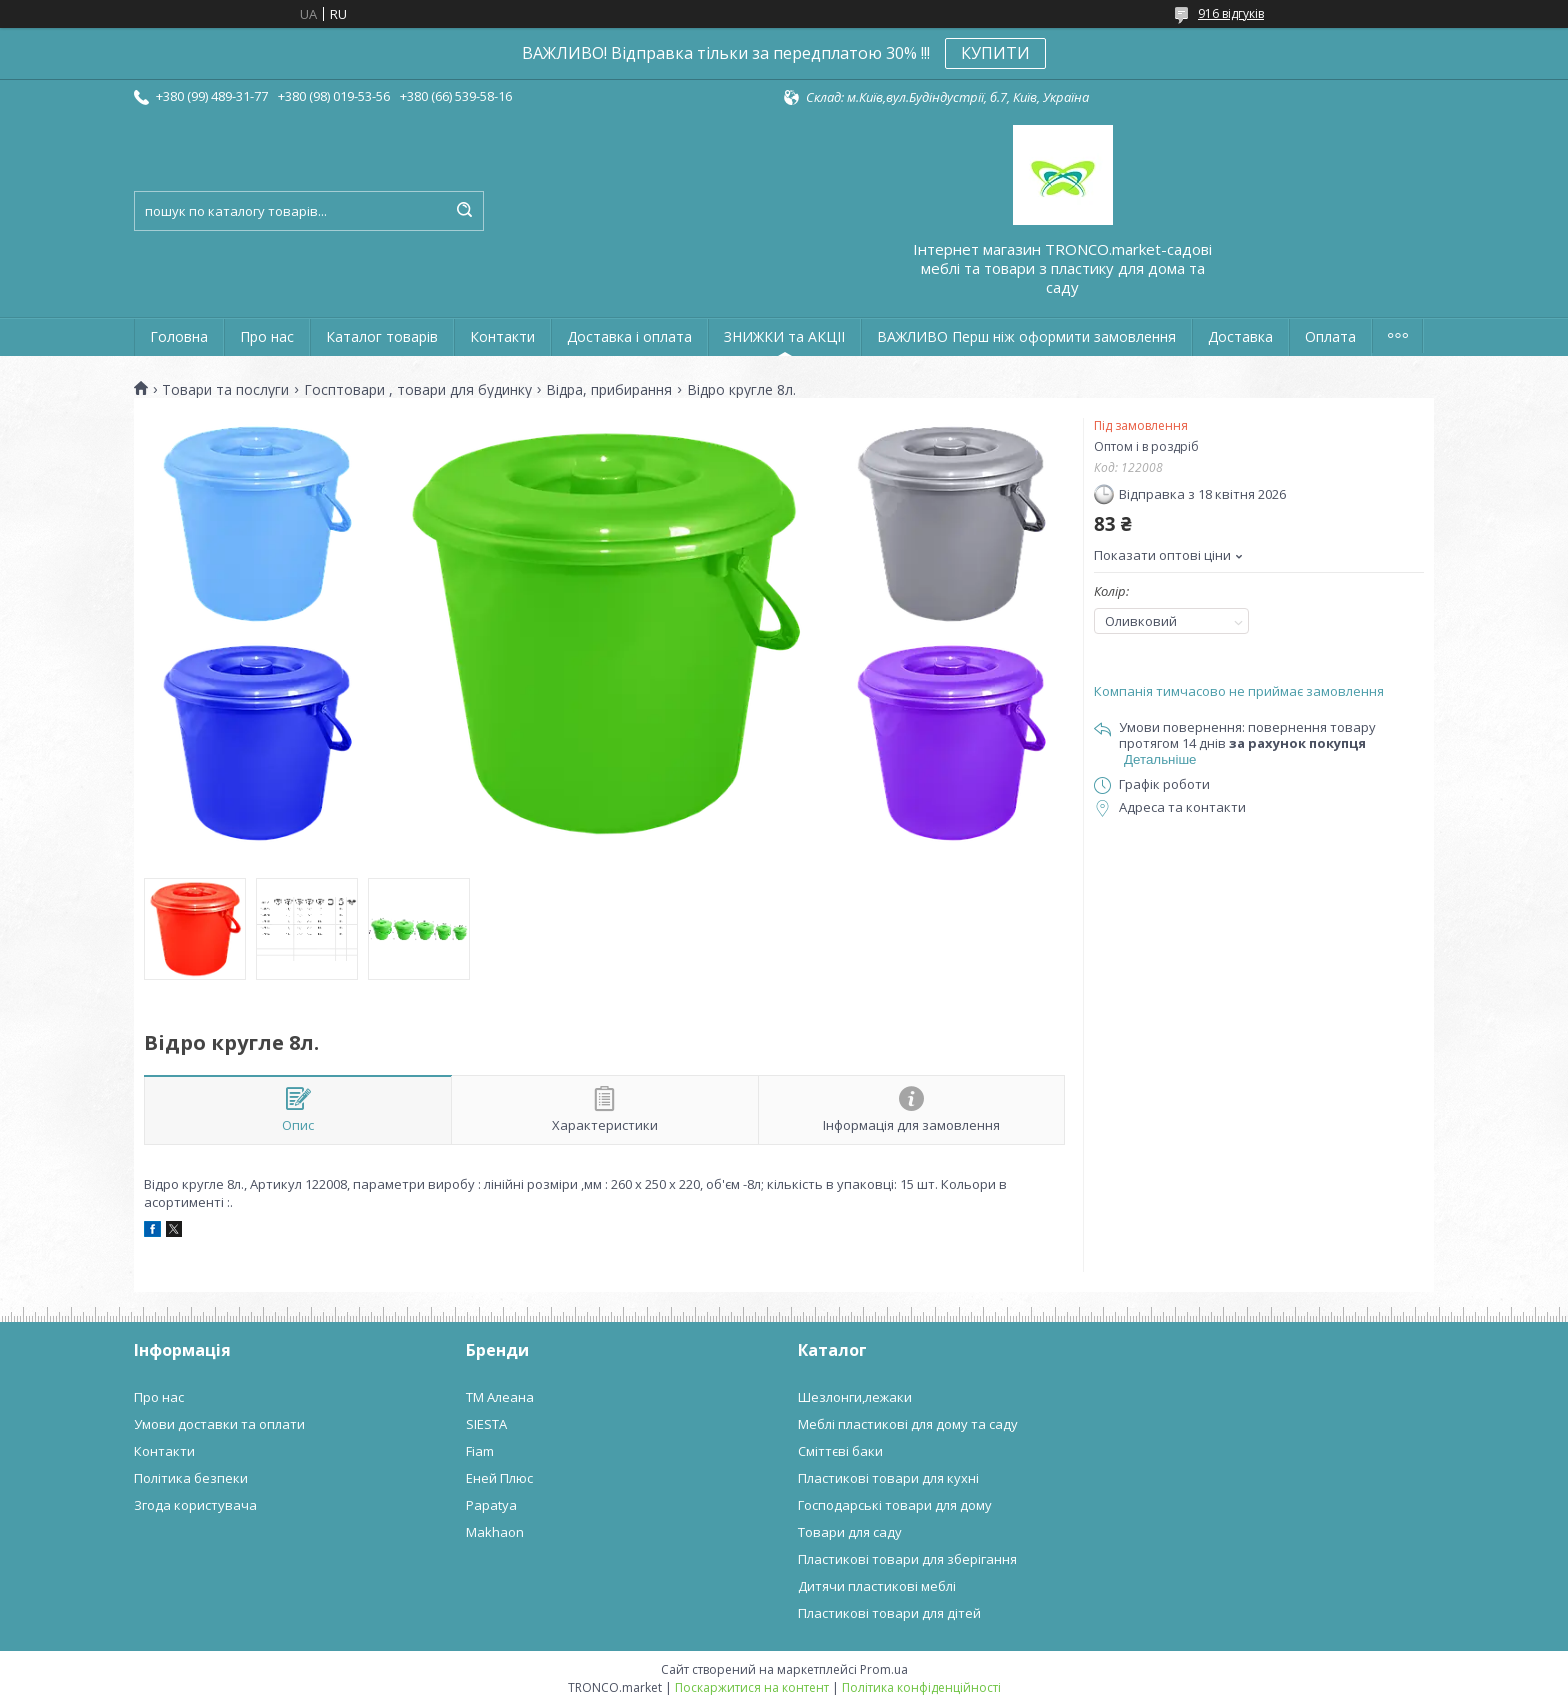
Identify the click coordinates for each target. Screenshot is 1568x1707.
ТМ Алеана (500, 1397)
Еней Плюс (499, 1478)
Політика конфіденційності (921, 1687)
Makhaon (495, 1532)
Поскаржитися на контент (752, 1687)
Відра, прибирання (609, 390)
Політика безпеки (191, 1478)
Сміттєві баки (840, 1451)
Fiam (480, 1451)
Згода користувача (195, 1505)
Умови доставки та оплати (219, 1424)
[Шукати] (464, 211)
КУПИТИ (995, 53)
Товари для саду (850, 1532)
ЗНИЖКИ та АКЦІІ (784, 336)
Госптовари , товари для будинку (418, 390)
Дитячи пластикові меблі (877, 1586)
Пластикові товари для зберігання (907, 1559)
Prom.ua (884, 1669)
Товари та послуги (225, 390)
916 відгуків (1231, 13)
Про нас (267, 336)
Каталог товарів (382, 336)
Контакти (502, 336)
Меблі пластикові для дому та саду (908, 1424)
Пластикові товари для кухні (888, 1478)
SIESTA (486, 1424)
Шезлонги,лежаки (855, 1397)
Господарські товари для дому (895, 1505)
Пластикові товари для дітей (889, 1613)
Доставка (1240, 336)
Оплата (1330, 336)
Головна (179, 336)
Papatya (491, 1505)
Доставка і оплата (629, 336)
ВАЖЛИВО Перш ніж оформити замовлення (1026, 336)
